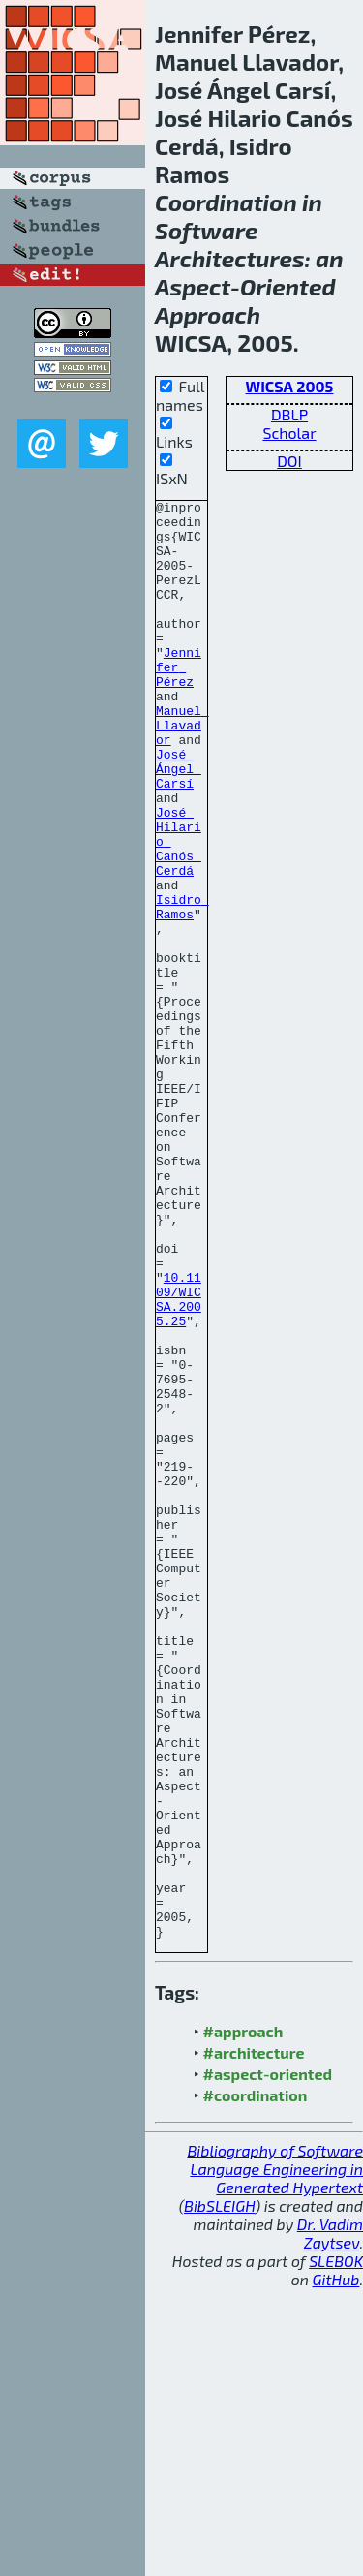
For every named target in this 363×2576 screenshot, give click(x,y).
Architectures (230, 258)
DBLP (289, 414)
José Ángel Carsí (178, 823)
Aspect (192, 286)
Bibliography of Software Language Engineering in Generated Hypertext (275, 2456)
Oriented (288, 286)
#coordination (255, 2383)
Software (206, 230)
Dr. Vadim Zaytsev (330, 2520)
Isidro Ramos (182, 989)
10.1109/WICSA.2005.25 (178, 1460)
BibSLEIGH (219, 2493)
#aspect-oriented (267, 2361)
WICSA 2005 (290, 386)
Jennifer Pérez (178, 701)
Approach (207, 314)
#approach (243, 2319)
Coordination (226, 202)
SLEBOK (336, 2548)
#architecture (254, 2340)
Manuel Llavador (182, 771)
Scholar (289, 432)
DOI (289, 460)
